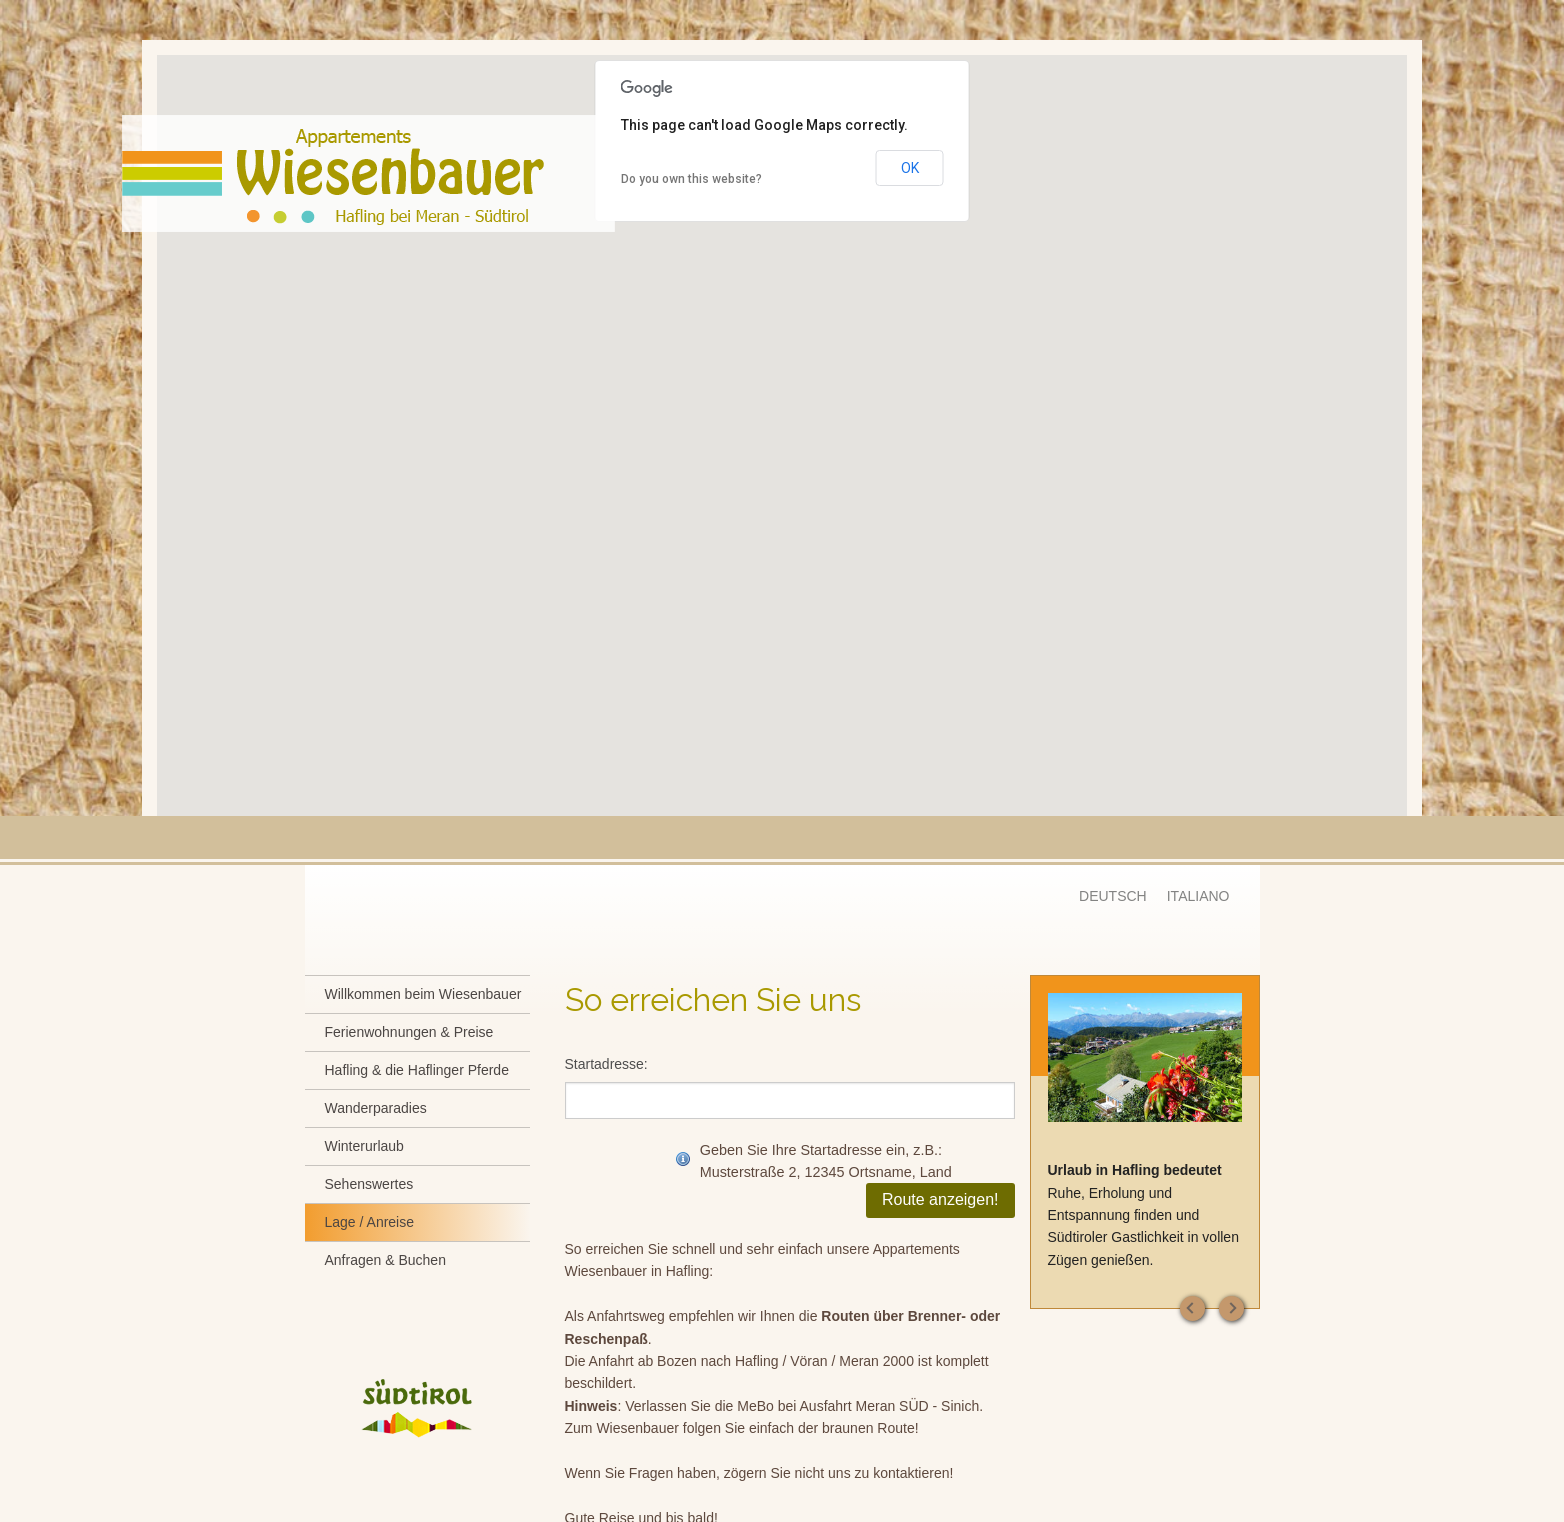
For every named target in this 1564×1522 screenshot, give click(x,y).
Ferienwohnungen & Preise (409, 1032)
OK (910, 168)
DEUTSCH (1113, 896)
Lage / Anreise (370, 1222)
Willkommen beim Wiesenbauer (423, 994)
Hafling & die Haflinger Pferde (417, 1070)
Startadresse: (606, 1064)
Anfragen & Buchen (385, 1260)
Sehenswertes (369, 1184)
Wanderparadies (376, 1108)
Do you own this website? (691, 179)
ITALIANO (1198, 896)
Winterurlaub (364, 1146)
